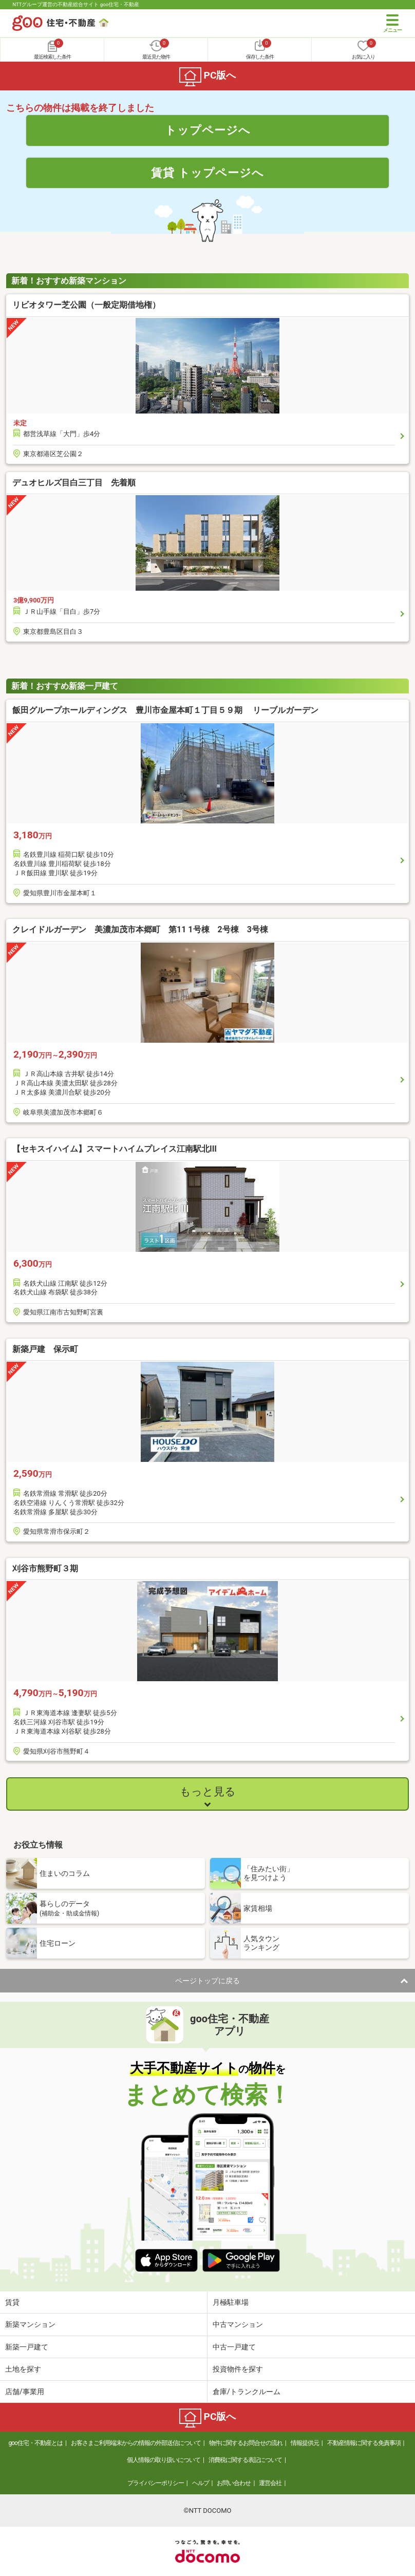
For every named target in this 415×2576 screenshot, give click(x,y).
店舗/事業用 (24, 2391)
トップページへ (208, 130)
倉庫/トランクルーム (246, 2391)
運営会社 (270, 2483)
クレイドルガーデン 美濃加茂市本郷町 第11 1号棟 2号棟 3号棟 (140, 929)
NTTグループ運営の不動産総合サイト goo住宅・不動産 (75, 4)
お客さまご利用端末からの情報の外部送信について (136, 2443)
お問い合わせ (234, 2483)
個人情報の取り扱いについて (163, 2460)
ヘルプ (200, 2483)
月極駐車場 (231, 2302)
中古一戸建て (234, 2347)
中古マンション (238, 2324)
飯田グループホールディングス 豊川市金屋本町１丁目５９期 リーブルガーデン (165, 710)
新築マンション (30, 2324)
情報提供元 (305, 2443)
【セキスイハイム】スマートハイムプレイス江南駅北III (114, 1149)
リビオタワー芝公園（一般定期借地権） (86, 305)
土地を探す (23, 2369)
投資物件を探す (238, 2369)
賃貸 (12, 2302)
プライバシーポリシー (155, 2483)
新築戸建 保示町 (45, 1349)
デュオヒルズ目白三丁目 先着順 (74, 482)
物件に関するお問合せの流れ (245, 2443)
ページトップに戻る (207, 1981)
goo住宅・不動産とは (36, 2443)
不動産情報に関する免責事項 (364, 2443)
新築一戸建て (26, 2347)
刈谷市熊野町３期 (45, 1568)
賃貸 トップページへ (207, 172)
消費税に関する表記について (245, 2460)
